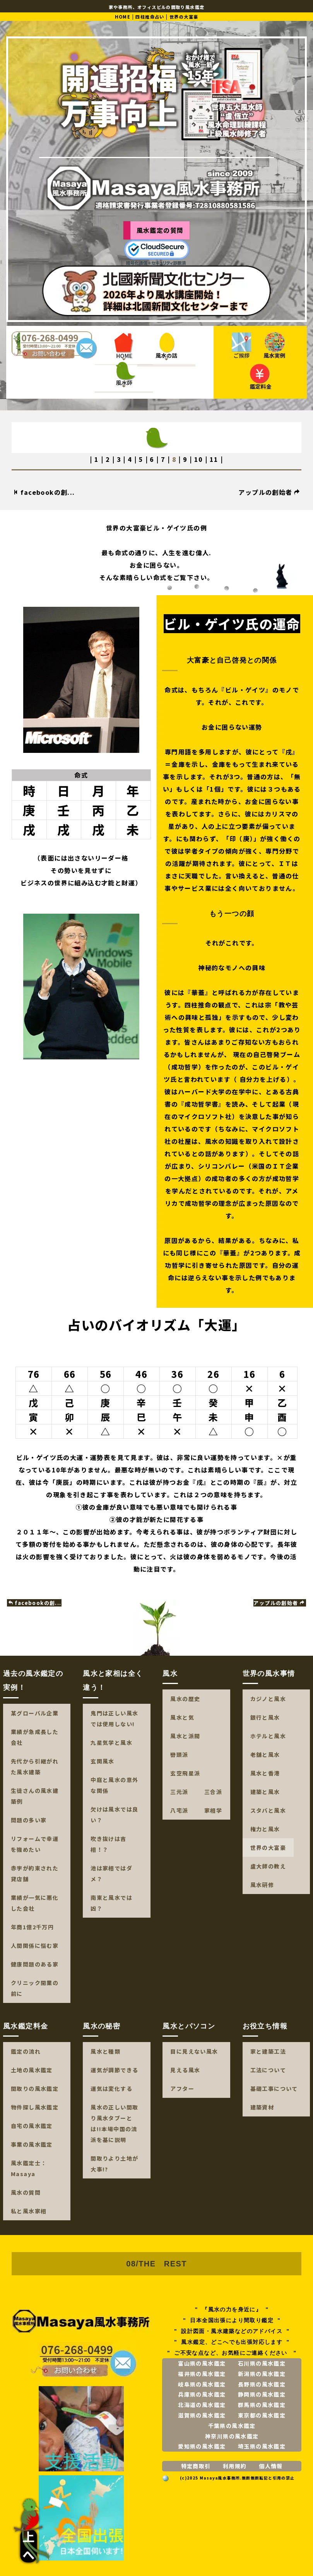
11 (214, 459)
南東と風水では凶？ (111, 1903)
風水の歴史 (185, 1699)
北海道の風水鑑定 (202, 2405)
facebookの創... (44, 492)
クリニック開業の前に (34, 1988)
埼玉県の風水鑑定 (262, 2446)
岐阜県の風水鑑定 (202, 2384)
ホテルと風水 (268, 1736)
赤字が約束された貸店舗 (34, 1873)
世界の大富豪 (268, 1847)
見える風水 (185, 2070)
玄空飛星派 (185, 1773)
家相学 (213, 1810)
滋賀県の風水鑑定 (202, 2415)
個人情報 (271, 2466)
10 (198, 459)
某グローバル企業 (34, 1713)
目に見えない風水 (194, 2051)
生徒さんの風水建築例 (34, 1796)
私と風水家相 (28, 2211)
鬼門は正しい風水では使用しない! (114, 1718)
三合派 (213, 1792)
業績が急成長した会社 (34, 1737)
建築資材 (262, 2107)
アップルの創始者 (269, 492)
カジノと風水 (268, 1699)
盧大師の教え (268, 1866)
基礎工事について (274, 2088)
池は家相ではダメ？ (111, 1873)
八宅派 (179, 1810)
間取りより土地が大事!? (114, 2163)
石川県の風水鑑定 (262, 2363)
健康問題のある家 (34, 1964)
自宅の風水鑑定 (32, 2126)
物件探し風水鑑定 (34, 2107)
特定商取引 (196, 2466)
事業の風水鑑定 (32, 2144)
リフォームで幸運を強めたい (34, 1844)
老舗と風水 (265, 1754)
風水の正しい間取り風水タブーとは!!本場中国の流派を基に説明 (114, 2123)
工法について (268, 2070)
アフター (182, 2088)
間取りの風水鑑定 (34, 2088)
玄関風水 (103, 1761)
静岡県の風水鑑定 (262, 2394)
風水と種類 (105, 2051)
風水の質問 (26, 2192)
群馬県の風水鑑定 (262, 2405)
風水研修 (262, 1885)
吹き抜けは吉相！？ (108, 1844)
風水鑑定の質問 (160, 230)
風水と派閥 (185, 1736)
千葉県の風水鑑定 (232, 2426)
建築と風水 (265, 1792)
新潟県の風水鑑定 (262, 2374)
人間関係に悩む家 (34, 1945)
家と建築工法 (268, 2051)
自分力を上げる (263, 1079)
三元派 (179, 1792)
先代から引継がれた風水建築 (34, 1766)
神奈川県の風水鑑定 (232, 2436)
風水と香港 (265, 1773)
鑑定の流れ (26, 2051)
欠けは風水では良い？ (114, 1814)
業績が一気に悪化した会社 (34, 1903)
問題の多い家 (28, 1820)
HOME (123, 17)
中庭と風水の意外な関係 (114, 1785)
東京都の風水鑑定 (262, 2415)
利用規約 (235, 2466)
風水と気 (182, 1717)
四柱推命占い (149, 17)
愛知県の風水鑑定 (202, 2446)
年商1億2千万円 (32, 1927)
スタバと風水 (268, 1810)
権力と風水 (265, 1829)
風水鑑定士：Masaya (28, 2168)
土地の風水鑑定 (32, 2070)
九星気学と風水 (111, 1742)
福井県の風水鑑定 (202, 2374)
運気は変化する (111, 2088)
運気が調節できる (114, 2070)
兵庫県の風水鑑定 (202, 2394)
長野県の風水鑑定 (262, 2384)
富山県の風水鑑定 (202, 2363)
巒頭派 (179, 1754)
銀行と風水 (265, 1717)
